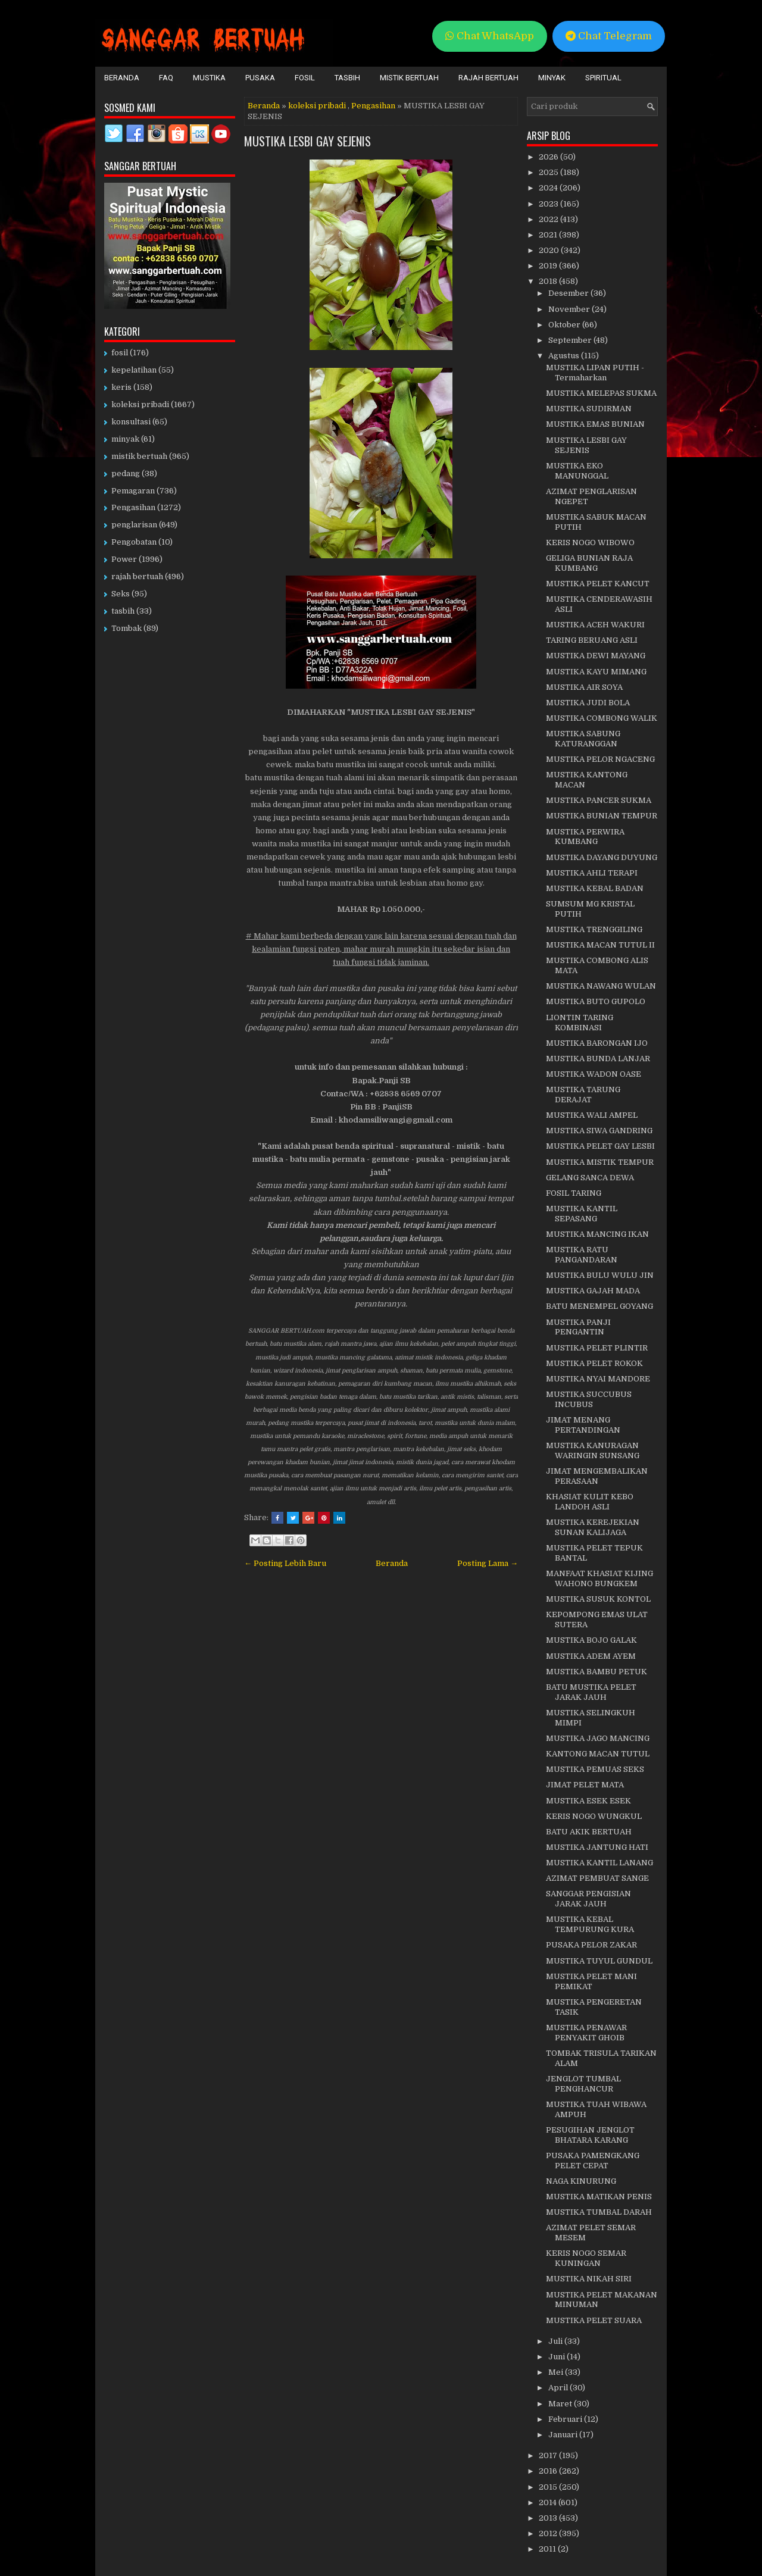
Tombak (126, 628)
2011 (548, 2548)
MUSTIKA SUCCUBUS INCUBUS (589, 1399)
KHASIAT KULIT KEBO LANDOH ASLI (589, 1501)
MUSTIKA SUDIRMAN (589, 408)
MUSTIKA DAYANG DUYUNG (601, 857)
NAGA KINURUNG (581, 2181)
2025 (549, 172)
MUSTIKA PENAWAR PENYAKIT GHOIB (586, 2032)
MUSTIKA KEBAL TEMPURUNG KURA (590, 1924)
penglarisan (134, 524)
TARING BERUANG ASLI (592, 640)
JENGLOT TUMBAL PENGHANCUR (583, 2083)
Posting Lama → (487, 1563)
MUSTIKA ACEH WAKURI (595, 624)
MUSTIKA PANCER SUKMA (598, 800)
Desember (569, 293)
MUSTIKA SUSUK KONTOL (598, 1599)
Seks (120, 593)
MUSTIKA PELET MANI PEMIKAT (591, 1981)
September (571, 340)
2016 (549, 2470)
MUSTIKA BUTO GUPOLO (595, 1001)
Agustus (564, 355)
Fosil (305, 77)
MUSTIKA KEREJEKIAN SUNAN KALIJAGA (592, 1527)
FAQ (166, 77)
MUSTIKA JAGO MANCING (597, 1738)
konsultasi (131, 421)
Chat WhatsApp (489, 36)
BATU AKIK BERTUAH (589, 1831)
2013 (549, 2518)
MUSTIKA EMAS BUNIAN (595, 424)
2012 (549, 2533)
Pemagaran (133, 490)
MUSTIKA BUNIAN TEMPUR (601, 815)
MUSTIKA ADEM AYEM (591, 1656)
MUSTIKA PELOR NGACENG (600, 759)
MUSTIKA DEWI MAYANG (595, 655)
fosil (119, 352)
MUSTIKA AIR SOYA (584, 687)
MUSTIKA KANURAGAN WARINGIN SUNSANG (592, 1450)
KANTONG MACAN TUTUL (597, 1753)
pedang (125, 473)
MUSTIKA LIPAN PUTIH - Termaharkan (595, 372)
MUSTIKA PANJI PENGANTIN (578, 1327)
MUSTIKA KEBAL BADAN (595, 888)
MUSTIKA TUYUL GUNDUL (599, 1960)
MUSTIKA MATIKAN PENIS (599, 2196)
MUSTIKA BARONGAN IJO (597, 1043)
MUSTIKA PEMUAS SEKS (595, 1769)
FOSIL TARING (573, 1193)
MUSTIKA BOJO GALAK (591, 1640)
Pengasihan (373, 105)
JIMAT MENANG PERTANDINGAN (583, 1424)
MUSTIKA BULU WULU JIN (600, 1275)
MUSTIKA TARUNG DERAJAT (583, 1094)
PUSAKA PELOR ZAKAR (591, 1944)
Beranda (121, 77)
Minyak (552, 77)
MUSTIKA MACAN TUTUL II (600, 944)
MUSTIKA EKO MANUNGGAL (577, 470)
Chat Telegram (609, 36)
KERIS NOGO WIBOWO (590, 542)
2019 (549, 265)
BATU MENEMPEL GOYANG (599, 1306)
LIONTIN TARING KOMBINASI (579, 1022)
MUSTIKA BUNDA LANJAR (598, 1058)
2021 (549, 234)
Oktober (565, 324)
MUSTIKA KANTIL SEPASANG (581, 1213)
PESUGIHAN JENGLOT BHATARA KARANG (590, 2134)
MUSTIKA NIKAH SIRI (589, 2278)
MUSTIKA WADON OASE (593, 1074)
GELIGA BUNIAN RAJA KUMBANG (589, 563)
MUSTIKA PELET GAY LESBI (600, 1146)
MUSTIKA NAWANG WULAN (601, 985)
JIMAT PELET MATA (585, 1784)
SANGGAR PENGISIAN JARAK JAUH (588, 1898)
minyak (125, 438)
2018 (549, 281)
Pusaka (260, 77)
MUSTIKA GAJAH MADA (593, 1290)
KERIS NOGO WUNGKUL (594, 1816)
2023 (549, 203)
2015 (549, 2487)
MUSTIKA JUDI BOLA (588, 702)
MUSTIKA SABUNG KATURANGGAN (583, 738)
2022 (549, 219)
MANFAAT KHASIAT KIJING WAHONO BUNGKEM (599, 1578)
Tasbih (347, 77)
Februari (566, 2419)
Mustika (209, 77)
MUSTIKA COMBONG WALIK (601, 718)
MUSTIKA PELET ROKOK (594, 1363)
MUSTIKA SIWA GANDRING (599, 1130)
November (570, 309)
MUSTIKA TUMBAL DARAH (599, 2212)
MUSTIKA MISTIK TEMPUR (600, 1162)
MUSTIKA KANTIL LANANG (599, 1862)
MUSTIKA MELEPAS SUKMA (601, 393)
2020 (550, 250)
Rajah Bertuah (488, 77)
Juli (556, 2341)
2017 (549, 2455)
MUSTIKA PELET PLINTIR (597, 1347)
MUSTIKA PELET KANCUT (597, 583)
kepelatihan (134, 369)
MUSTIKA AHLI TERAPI (592, 872)
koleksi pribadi (317, 105)
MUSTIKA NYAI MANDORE (598, 1378)
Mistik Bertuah (409, 77)
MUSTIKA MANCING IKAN (597, 1234)
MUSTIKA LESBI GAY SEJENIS (307, 141)
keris (121, 387)
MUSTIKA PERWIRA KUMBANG (585, 836)
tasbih (123, 611)
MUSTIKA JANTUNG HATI (597, 1847)
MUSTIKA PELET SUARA (594, 2320)
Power (124, 559)
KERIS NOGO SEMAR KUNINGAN (586, 2258)
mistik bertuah (139, 456)
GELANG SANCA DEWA (590, 1177)
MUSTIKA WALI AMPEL (592, 1115)
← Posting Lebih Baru (285, 1563)
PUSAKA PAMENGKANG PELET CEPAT (592, 2160)
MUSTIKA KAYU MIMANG (596, 671)
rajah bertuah (137, 576)
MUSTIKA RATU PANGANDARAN (581, 1254)
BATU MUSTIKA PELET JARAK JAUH (591, 1692)
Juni (557, 2356)
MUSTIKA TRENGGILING (594, 929)
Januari (563, 2434)
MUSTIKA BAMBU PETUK (596, 1671)
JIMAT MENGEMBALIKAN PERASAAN (597, 1476)
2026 (549, 156)
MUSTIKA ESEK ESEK (588, 1800)
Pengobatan (134, 541)
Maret (561, 2403)
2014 (548, 2502)
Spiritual (603, 77)
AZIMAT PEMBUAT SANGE (597, 1878)
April (559, 2387)
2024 (549, 187)
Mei (556, 2372)
